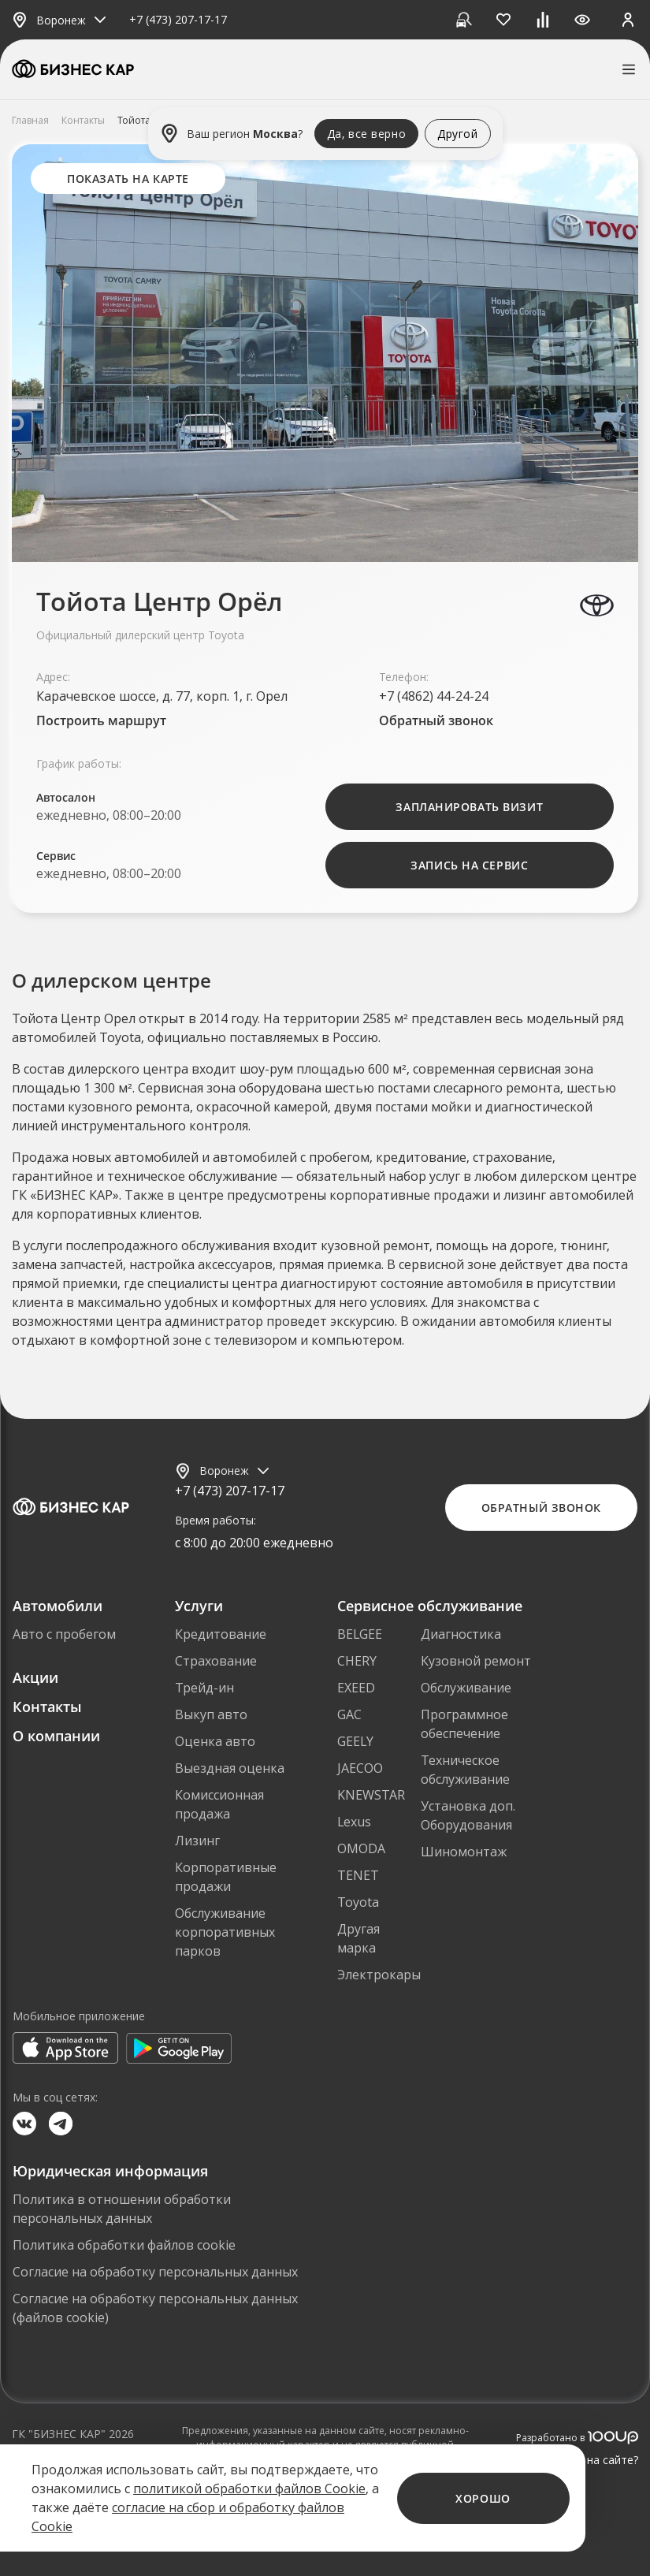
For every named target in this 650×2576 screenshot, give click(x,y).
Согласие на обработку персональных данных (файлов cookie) (155, 2308)
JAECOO (360, 1768)
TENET (358, 1875)
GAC (349, 1714)
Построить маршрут (101, 720)
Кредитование (220, 1634)
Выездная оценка (229, 1768)
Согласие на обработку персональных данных (155, 2271)
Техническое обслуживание (465, 1769)
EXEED (356, 1687)
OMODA (361, 1848)
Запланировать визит (469, 806)
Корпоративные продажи (226, 1877)
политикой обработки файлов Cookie (249, 2488)
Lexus (354, 1821)
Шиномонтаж (464, 1851)
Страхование (216, 1661)
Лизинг (197, 1840)
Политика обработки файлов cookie (124, 2245)
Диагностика (461, 1634)
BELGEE (359, 1634)
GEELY (355, 1741)
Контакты (47, 1706)
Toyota (358, 1902)
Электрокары (379, 1974)
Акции (35, 1677)
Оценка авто (215, 1741)
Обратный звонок (436, 720)
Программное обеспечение (464, 1724)
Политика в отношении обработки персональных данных (122, 2209)
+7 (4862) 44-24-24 (433, 696)
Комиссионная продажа (219, 1804)
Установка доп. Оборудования (468, 1815)
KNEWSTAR (371, 1795)
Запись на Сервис (469, 865)
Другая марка (358, 1938)
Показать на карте (128, 178)
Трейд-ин (204, 1687)
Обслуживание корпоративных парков (225, 1932)
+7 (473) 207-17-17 (178, 20)
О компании (56, 1735)
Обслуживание (466, 1687)
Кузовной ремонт (476, 1661)
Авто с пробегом (64, 1634)
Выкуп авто (211, 1714)
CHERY (357, 1661)
